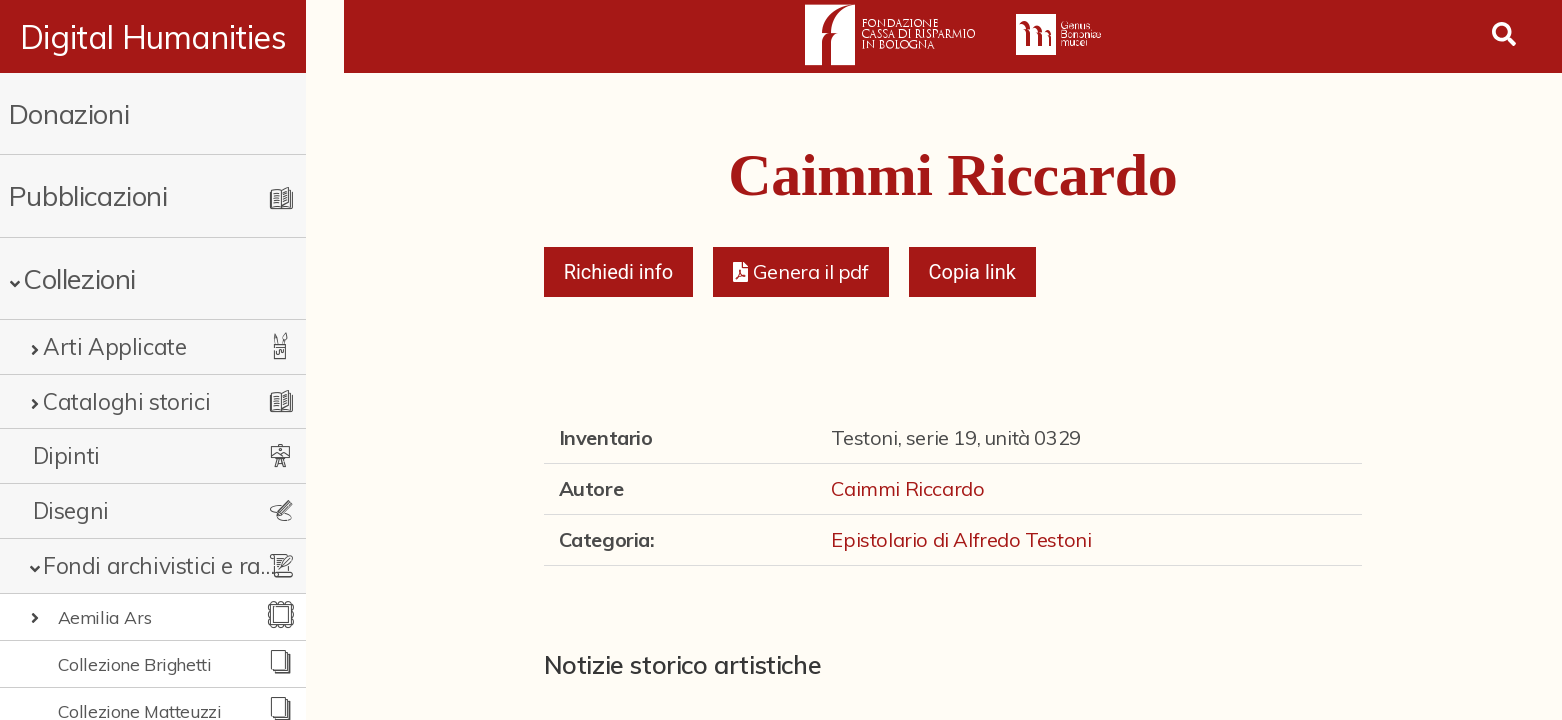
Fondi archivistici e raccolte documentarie (176, 565)
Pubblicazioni (88, 195)
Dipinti (66, 455)
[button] (800, 272)
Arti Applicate (114, 346)
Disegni (71, 510)
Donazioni (69, 113)
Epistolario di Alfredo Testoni (961, 539)
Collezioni (79, 278)
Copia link (972, 272)
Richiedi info (619, 272)
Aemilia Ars (105, 617)
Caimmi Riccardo (907, 488)
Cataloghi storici (126, 401)
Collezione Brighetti (135, 664)
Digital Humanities (171, 37)
